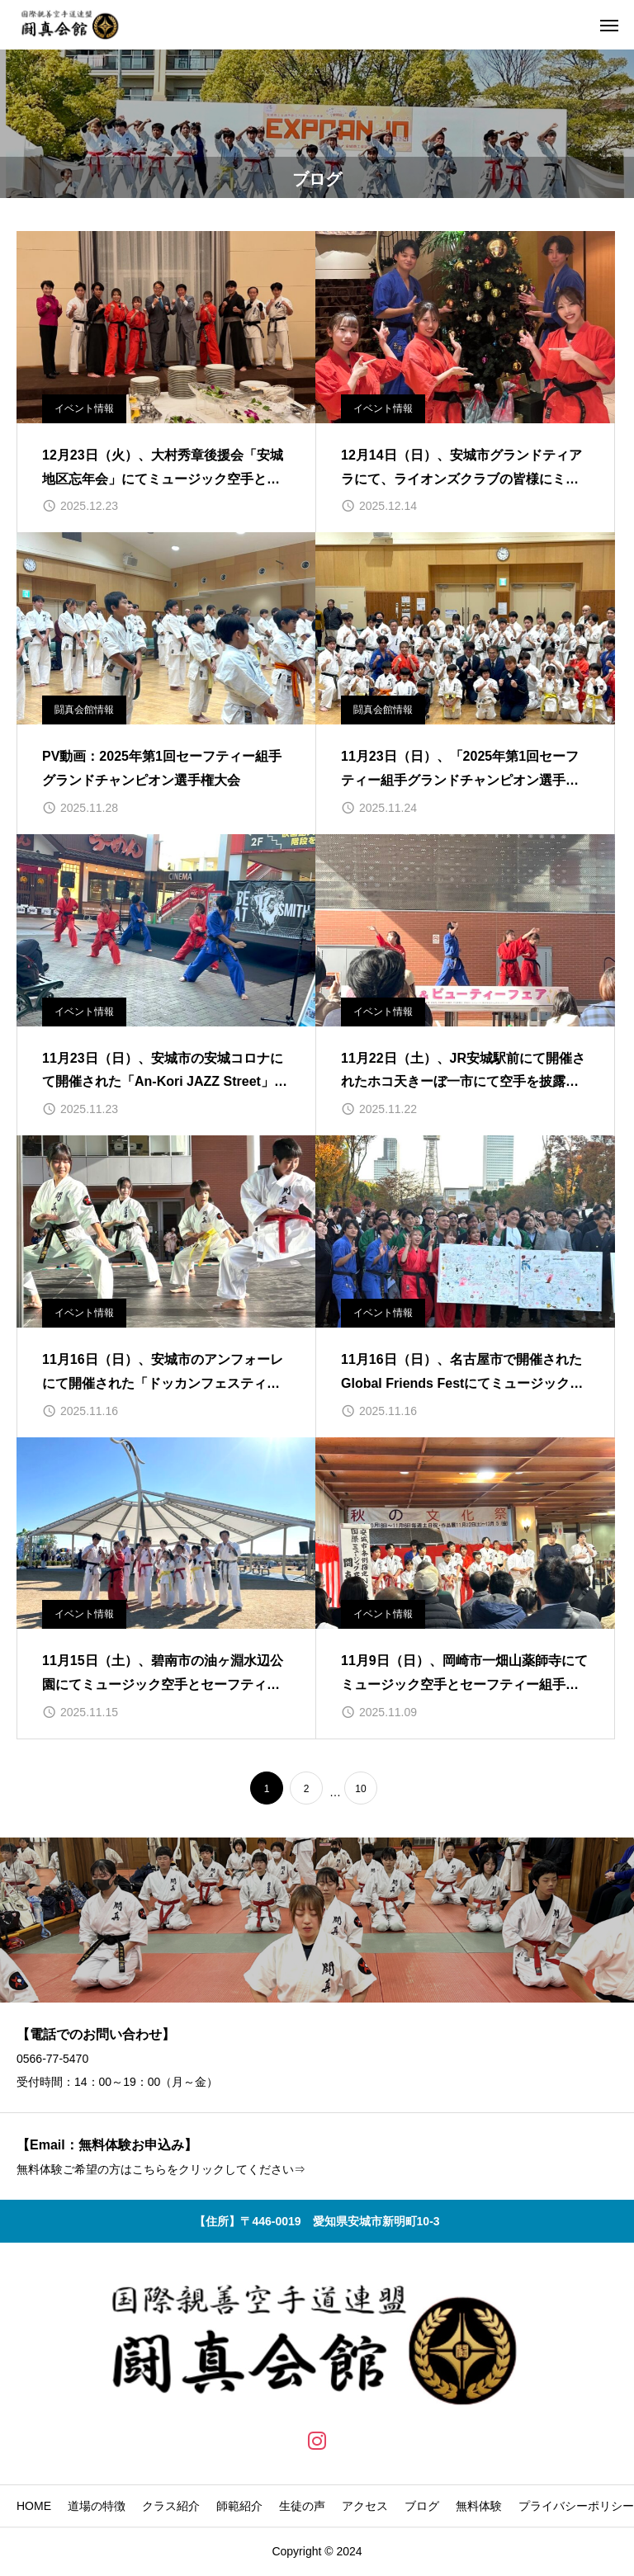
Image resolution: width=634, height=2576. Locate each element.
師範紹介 (239, 2505)
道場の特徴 (96, 2505)
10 (360, 1789)
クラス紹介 (171, 2505)
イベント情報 (84, 408)
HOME (34, 2505)
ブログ (422, 2505)
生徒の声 (302, 2505)
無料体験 (479, 2505)
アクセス (365, 2505)
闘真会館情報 (84, 709)
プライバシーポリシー (576, 2505)
